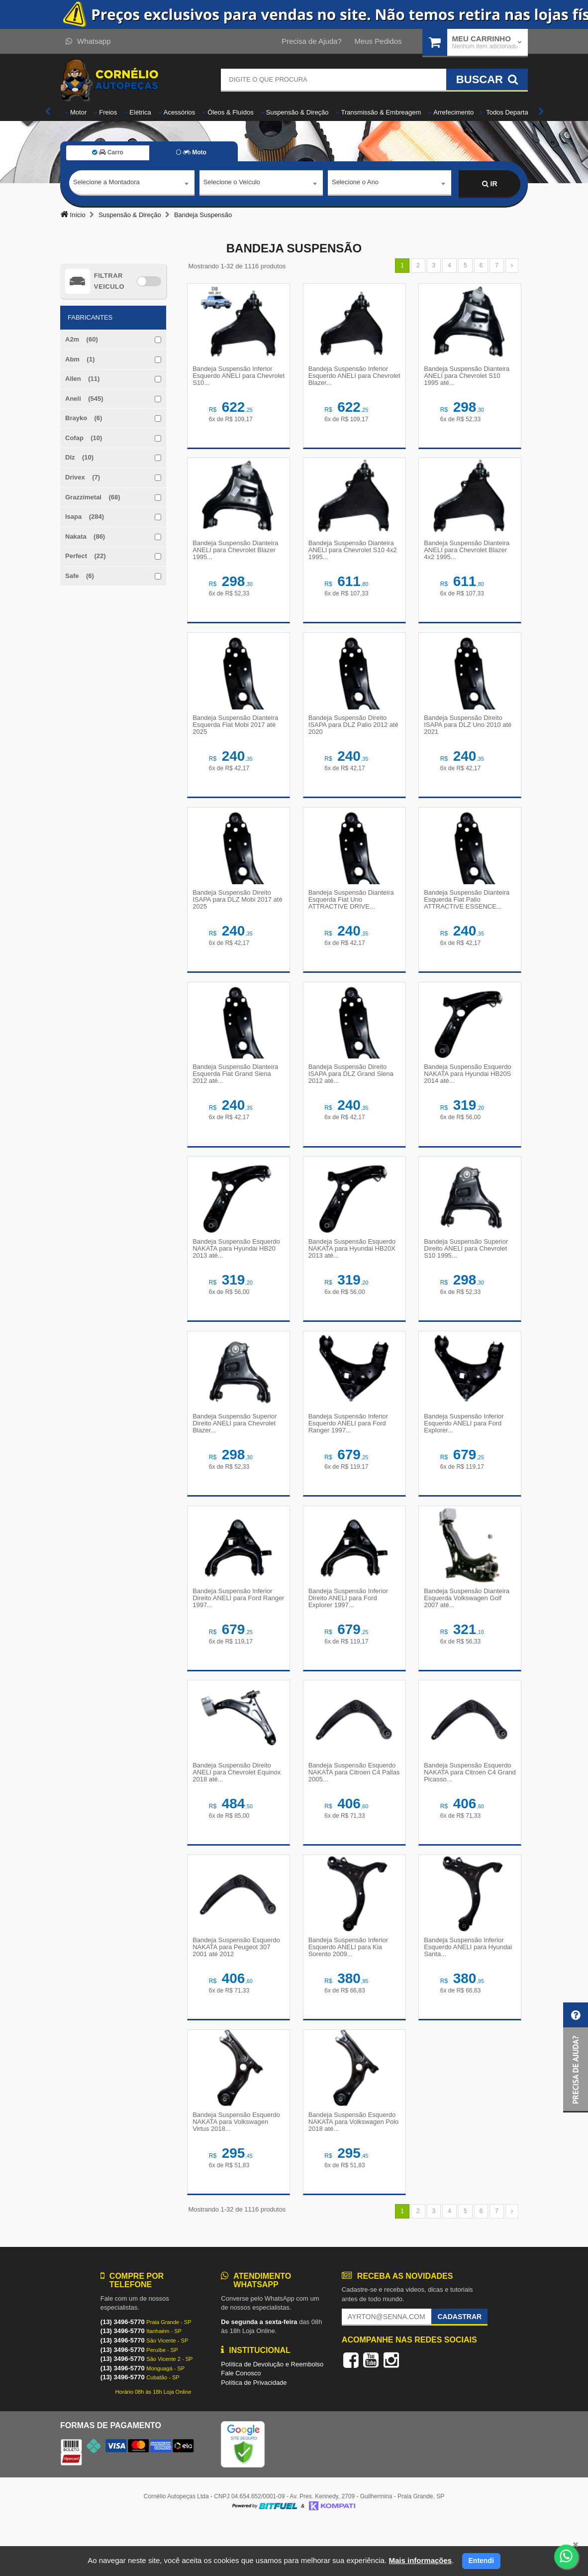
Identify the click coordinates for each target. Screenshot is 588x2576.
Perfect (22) (85, 556)
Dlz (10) (79, 457)
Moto (191, 152)
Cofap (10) (83, 438)
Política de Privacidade (254, 2433)
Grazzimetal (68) (92, 497)
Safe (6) (79, 576)
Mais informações (420, 2560)
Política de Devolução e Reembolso (272, 2415)
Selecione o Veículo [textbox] (231, 183)
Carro (107, 152)
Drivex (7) (82, 477)
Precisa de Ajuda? (312, 41)
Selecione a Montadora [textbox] (106, 183)
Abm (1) (80, 359)
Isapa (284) (84, 516)
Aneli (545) (84, 398)
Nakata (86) (85, 536)
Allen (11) (82, 378)
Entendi (481, 2561)
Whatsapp (88, 41)
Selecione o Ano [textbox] (355, 183)
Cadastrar (459, 2367)
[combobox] (132, 184)
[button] (575, 2057)
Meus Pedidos (377, 41)
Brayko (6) (83, 418)
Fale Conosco (241, 2424)
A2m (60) (81, 339)
